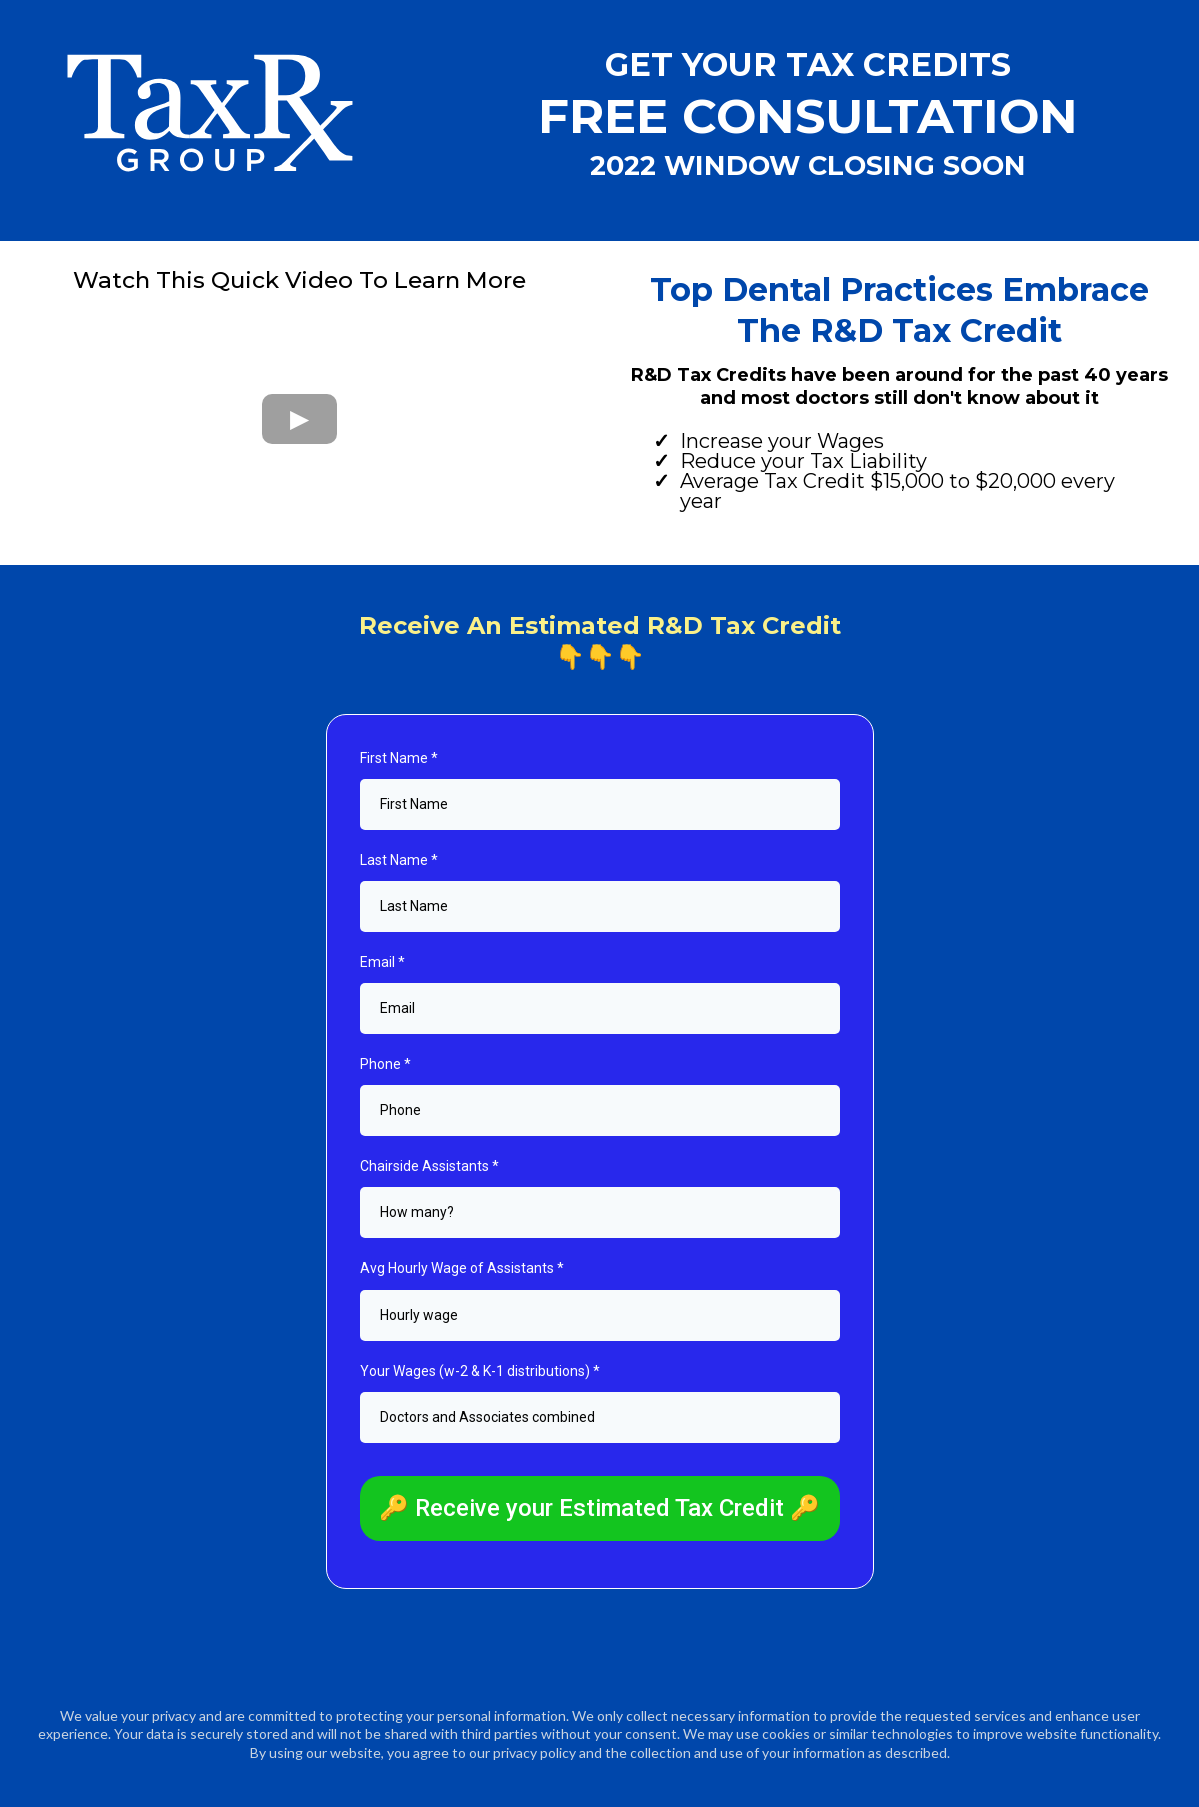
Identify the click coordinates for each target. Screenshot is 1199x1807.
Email (382, 962)
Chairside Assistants (429, 1166)
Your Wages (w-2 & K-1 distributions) (480, 1371)
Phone (385, 1064)
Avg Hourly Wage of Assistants (462, 1268)
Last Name (399, 860)
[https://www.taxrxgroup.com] (209, 113)
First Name (399, 758)
